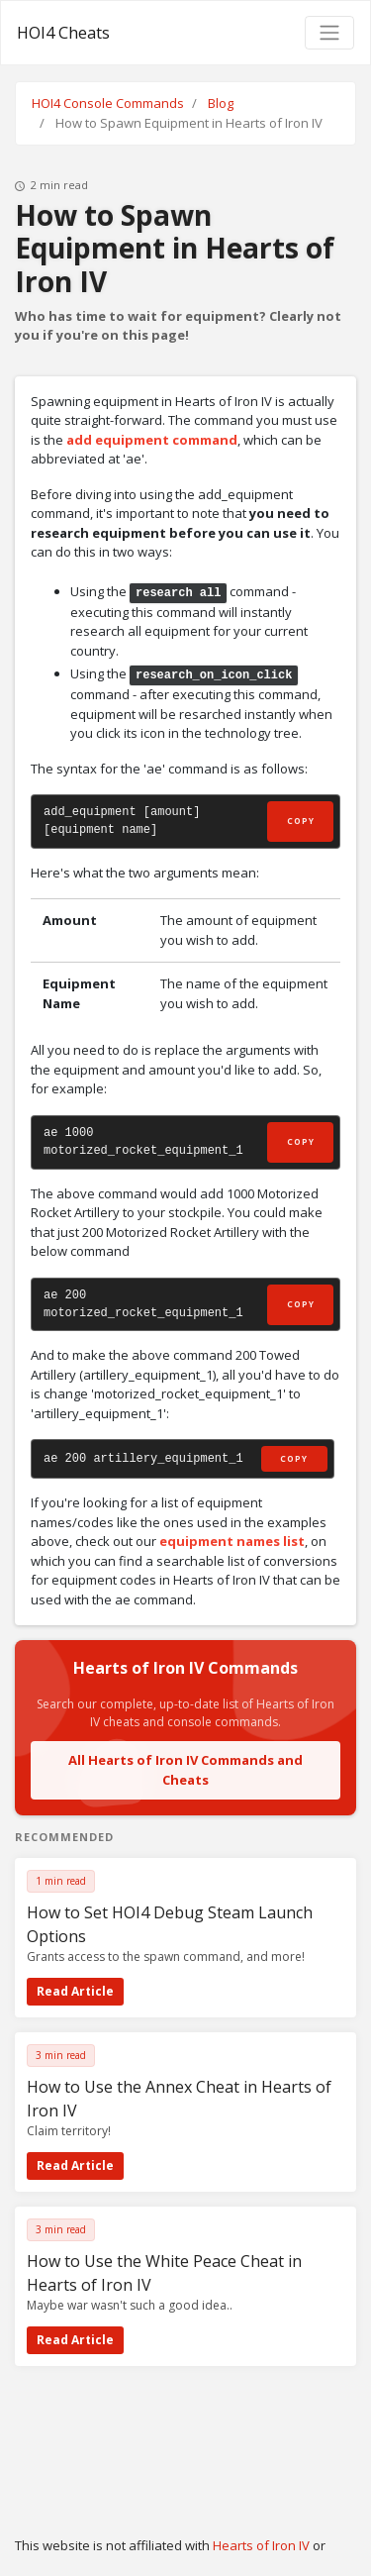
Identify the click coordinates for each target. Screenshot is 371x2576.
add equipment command (151, 440)
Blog (220, 103)
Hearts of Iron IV (261, 2545)
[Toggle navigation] (329, 33)
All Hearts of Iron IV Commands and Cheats (185, 1770)
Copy (301, 820)
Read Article (75, 1991)
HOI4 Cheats (63, 33)
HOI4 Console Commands (108, 103)
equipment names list (232, 1541)
